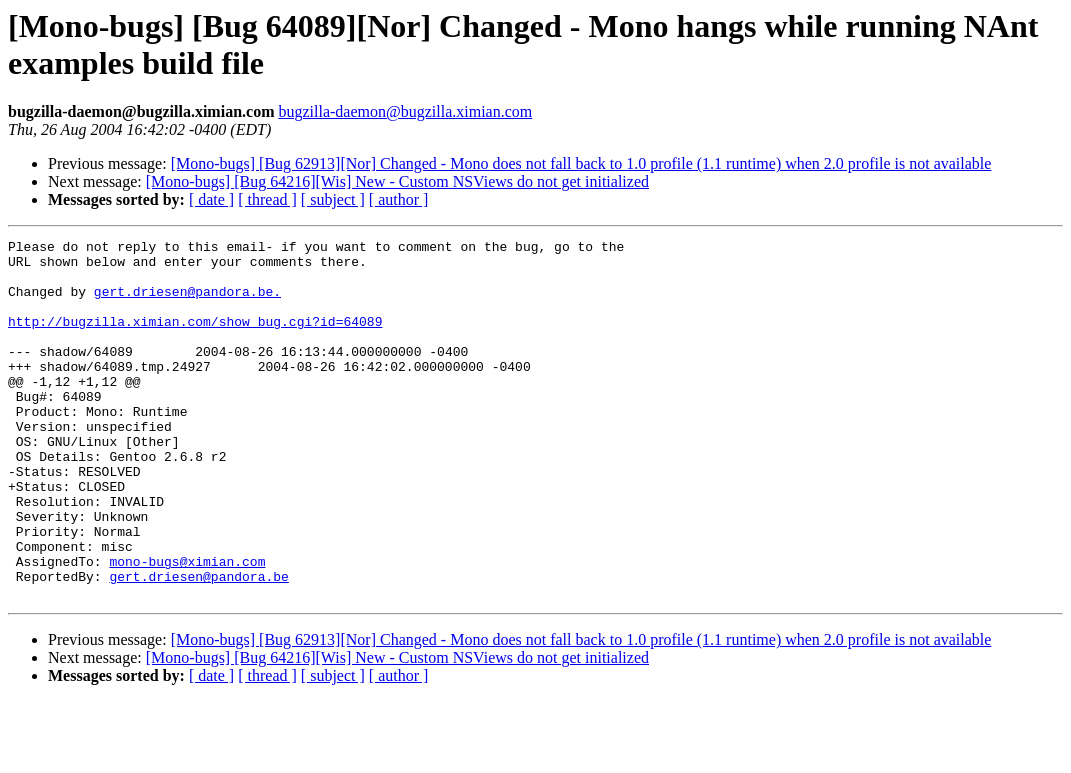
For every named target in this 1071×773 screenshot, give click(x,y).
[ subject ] (333, 199)
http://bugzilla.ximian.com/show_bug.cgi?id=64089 (195, 339)
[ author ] (399, 199)
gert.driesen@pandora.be (198, 645)
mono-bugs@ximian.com (187, 627)
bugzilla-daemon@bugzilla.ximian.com (405, 111)
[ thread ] (267, 199)
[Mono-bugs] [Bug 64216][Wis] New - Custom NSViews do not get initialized (397, 181)
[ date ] (211, 199)
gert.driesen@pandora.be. (187, 303)
